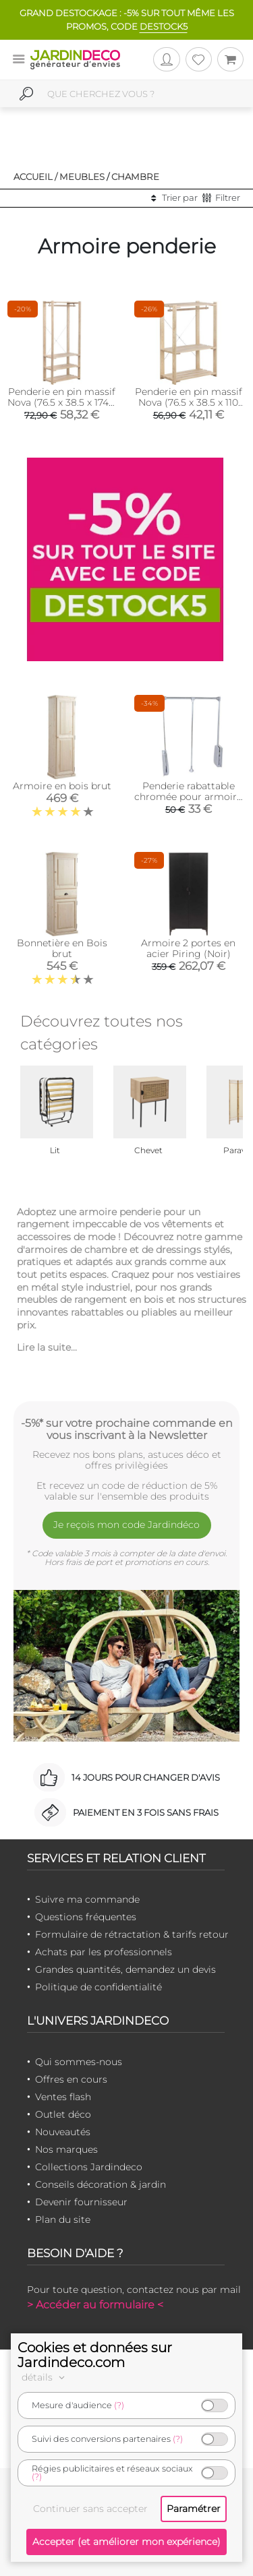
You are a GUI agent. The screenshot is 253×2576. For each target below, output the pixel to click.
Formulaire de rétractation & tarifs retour (132, 1934)
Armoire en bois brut (62, 786)
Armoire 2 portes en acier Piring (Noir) (188, 948)
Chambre (135, 176)
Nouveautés (62, 2132)
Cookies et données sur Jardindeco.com (95, 2354)
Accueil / (35, 176)
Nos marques (66, 2149)
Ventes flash (63, 2097)
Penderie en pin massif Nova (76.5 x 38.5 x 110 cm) (188, 402)
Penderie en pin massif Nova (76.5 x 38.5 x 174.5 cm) (61, 402)
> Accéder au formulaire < (95, 2304)
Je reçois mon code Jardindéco (126, 1525)
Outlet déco (63, 2114)
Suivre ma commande (87, 1899)
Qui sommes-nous (78, 2062)
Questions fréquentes (85, 1917)
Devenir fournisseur (81, 2202)
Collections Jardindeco (88, 2167)
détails (45, 2377)
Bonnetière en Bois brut (62, 948)
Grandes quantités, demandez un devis (125, 1969)
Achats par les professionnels (103, 1952)
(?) (119, 2405)
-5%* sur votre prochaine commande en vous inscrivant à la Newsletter (127, 1429)
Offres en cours (71, 2079)
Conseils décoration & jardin (100, 2184)
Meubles (82, 176)
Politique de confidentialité (98, 1987)
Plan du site (62, 2219)
